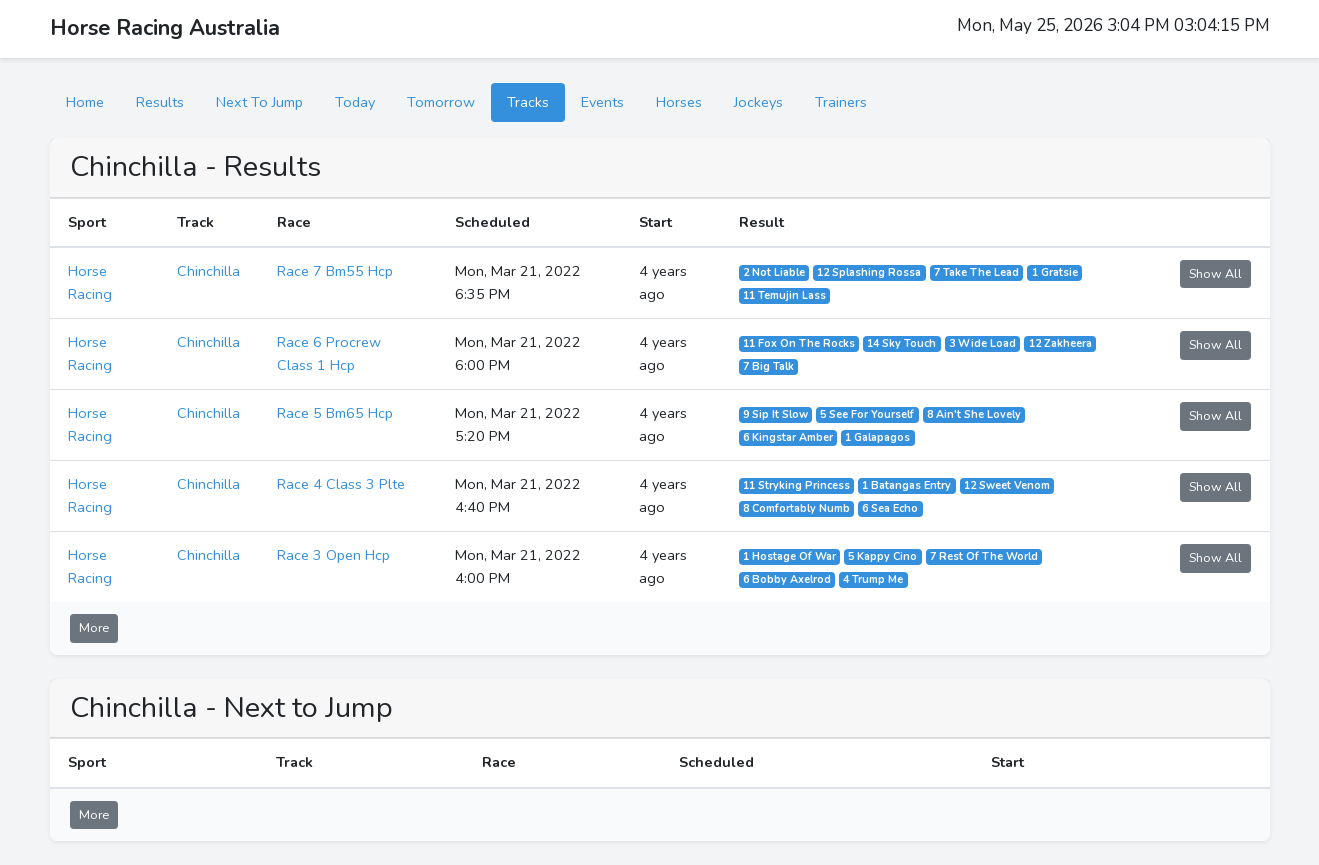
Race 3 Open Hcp (333, 555)
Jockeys (758, 102)
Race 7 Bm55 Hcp (335, 271)
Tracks (528, 102)
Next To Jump (259, 102)
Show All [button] (1215, 273)
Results (160, 102)
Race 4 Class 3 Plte (341, 484)
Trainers (841, 102)
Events (602, 102)
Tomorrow (441, 102)
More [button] (94, 627)
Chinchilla (208, 271)
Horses (679, 102)
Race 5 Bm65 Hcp (335, 413)
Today (355, 102)
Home (85, 102)
